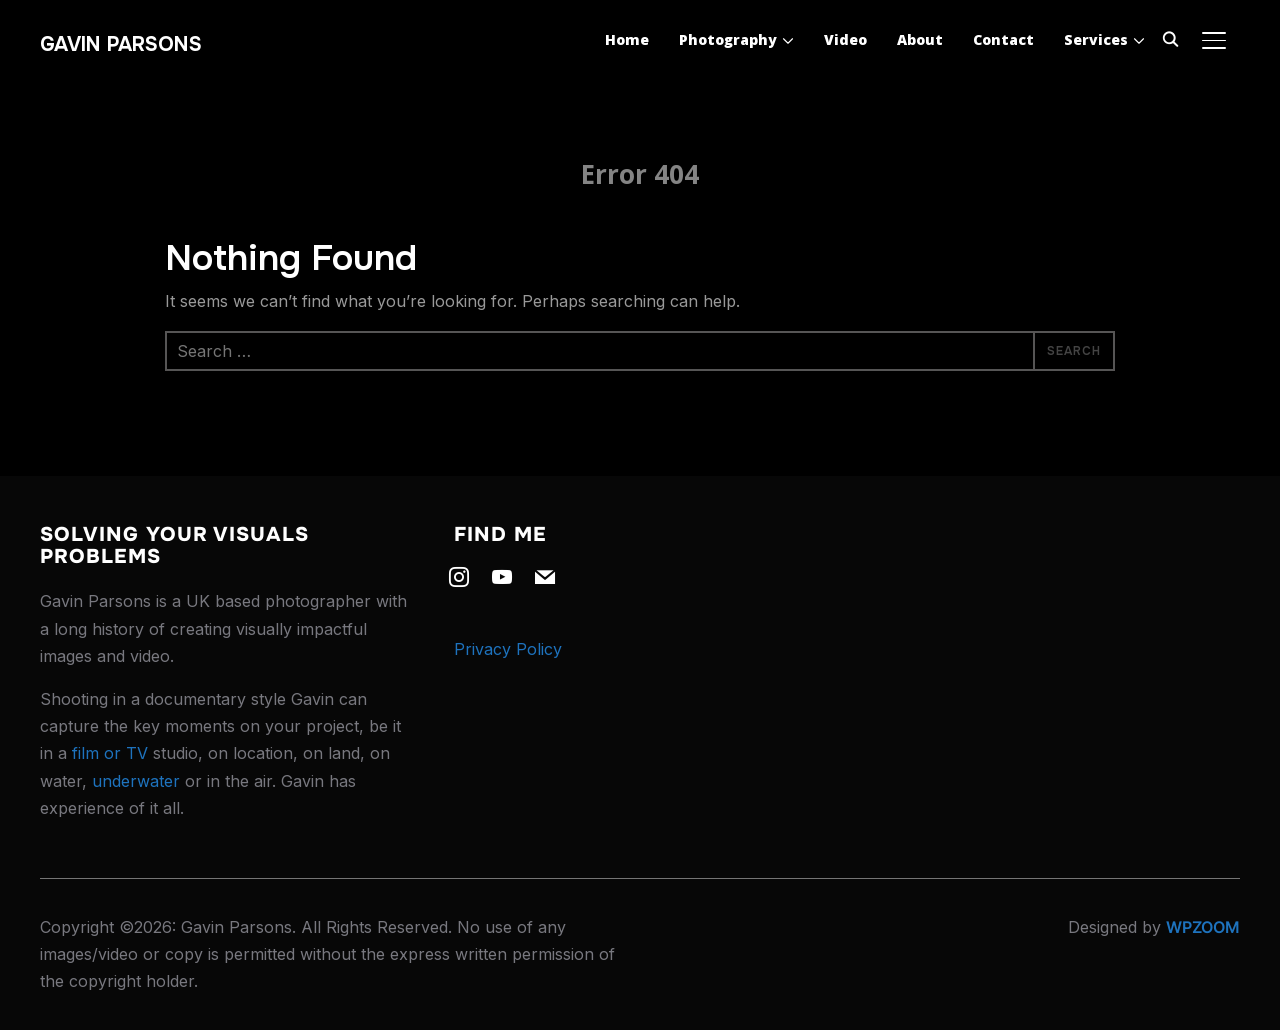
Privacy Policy (508, 649)
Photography (728, 39)
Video (845, 39)
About (920, 39)
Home (627, 39)
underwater (136, 781)
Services (1096, 39)
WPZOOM (1203, 927)
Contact (1003, 39)
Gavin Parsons (121, 44)
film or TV (110, 753)
